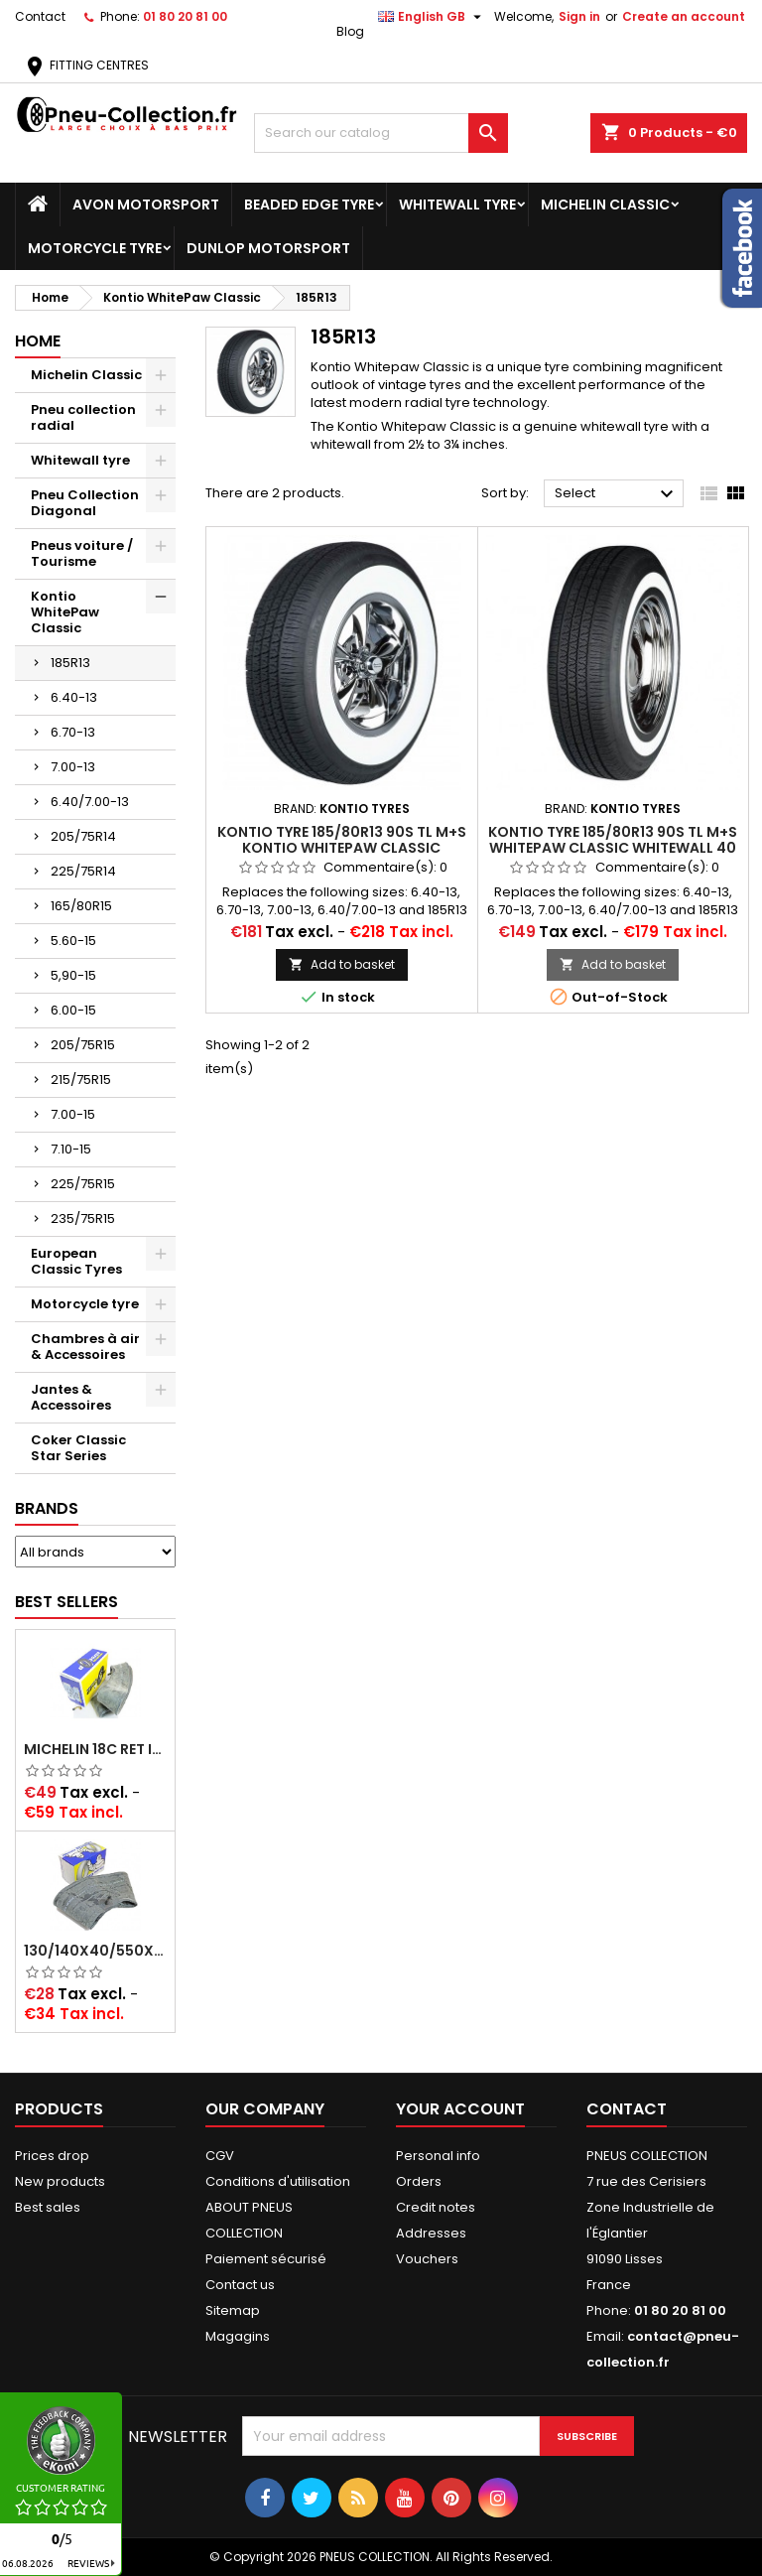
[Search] (381, 133)
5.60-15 (73, 940)
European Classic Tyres (76, 1261)
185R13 (70, 662)
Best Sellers (66, 1601)
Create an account (683, 16)
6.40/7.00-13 (90, 801)
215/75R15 (81, 1079)
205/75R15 (83, 1044)
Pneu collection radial (83, 417)
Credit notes (435, 2207)
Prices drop (52, 2155)
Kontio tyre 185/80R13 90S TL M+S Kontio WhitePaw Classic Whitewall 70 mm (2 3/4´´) (341, 848)
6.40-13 (74, 697)
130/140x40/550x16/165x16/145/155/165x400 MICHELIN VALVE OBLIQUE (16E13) (95, 1951)
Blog (350, 31)
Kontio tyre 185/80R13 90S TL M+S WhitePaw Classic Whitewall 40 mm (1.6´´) (612, 848)
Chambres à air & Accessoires (85, 1346)
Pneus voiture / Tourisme (82, 553)
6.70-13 (73, 732)
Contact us (240, 2284)
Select (617, 494)
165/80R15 (81, 905)
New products (60, 2181)
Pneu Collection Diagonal (85, 502)
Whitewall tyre (457, 204)
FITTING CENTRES (86, 65)
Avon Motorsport (145, 204)
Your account (460, 2109)
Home (38, 341)
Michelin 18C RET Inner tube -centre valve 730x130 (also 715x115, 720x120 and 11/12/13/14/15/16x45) (95, 1749)
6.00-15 (73, 1010)
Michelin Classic (605, 204)
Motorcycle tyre (95, 248)
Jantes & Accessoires (71, 1397)
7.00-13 (73, 766)
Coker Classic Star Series (78, 1447)
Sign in (579, 16)
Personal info (438, 2155)
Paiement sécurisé (265, 2258)
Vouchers (427, 2258)
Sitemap (232, 2310)
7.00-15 (73, 1114)
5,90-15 (73, 975)
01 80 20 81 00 (185, 16)
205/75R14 (83, 836)
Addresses (431, 2233)
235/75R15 (83, 1218)
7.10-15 (71, 1149)
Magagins (237, 2336)
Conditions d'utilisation (277, 2181)
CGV (219, 2155)
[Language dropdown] (432, 17)
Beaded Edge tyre (309, 204)
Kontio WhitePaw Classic (65, 612)
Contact (40, 16)
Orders (419, 2181)
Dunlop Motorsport (268, 248)
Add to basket (342, 964)
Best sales (47, 2207)
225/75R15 (83, 1183)
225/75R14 (83, 871)
